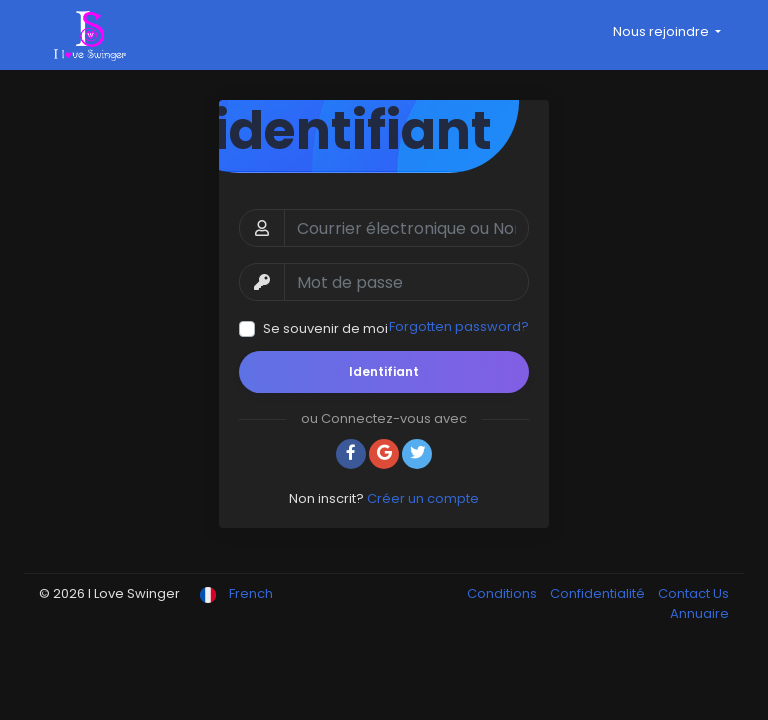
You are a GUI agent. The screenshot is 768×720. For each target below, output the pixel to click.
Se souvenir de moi (325, 328)
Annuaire (699, 613)
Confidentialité (599, 593)
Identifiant (384, 371)
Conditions (503, 593)
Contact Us (693, 593)
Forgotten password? (459, 326)
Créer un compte (423, 498)
